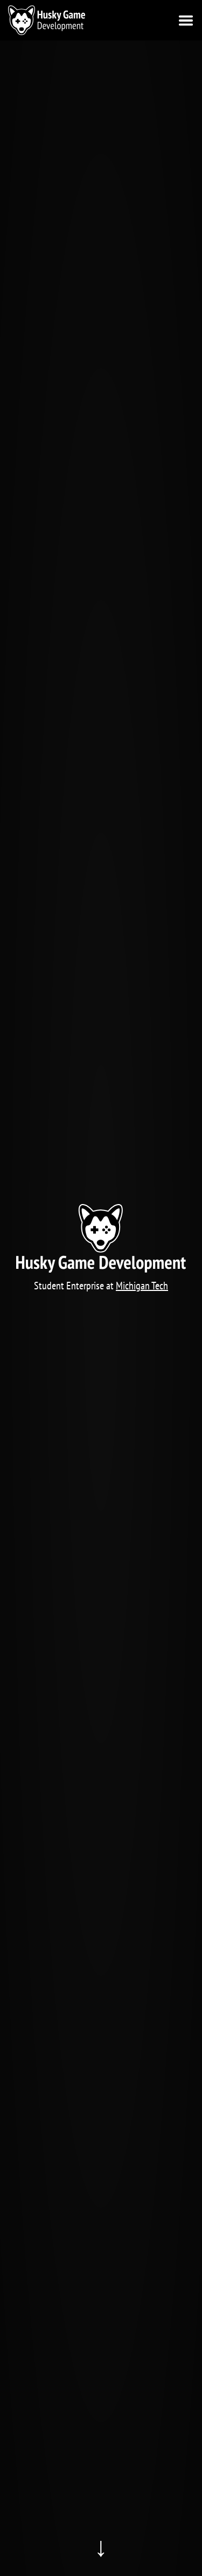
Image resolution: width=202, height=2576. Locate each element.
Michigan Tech (142, 1286)
